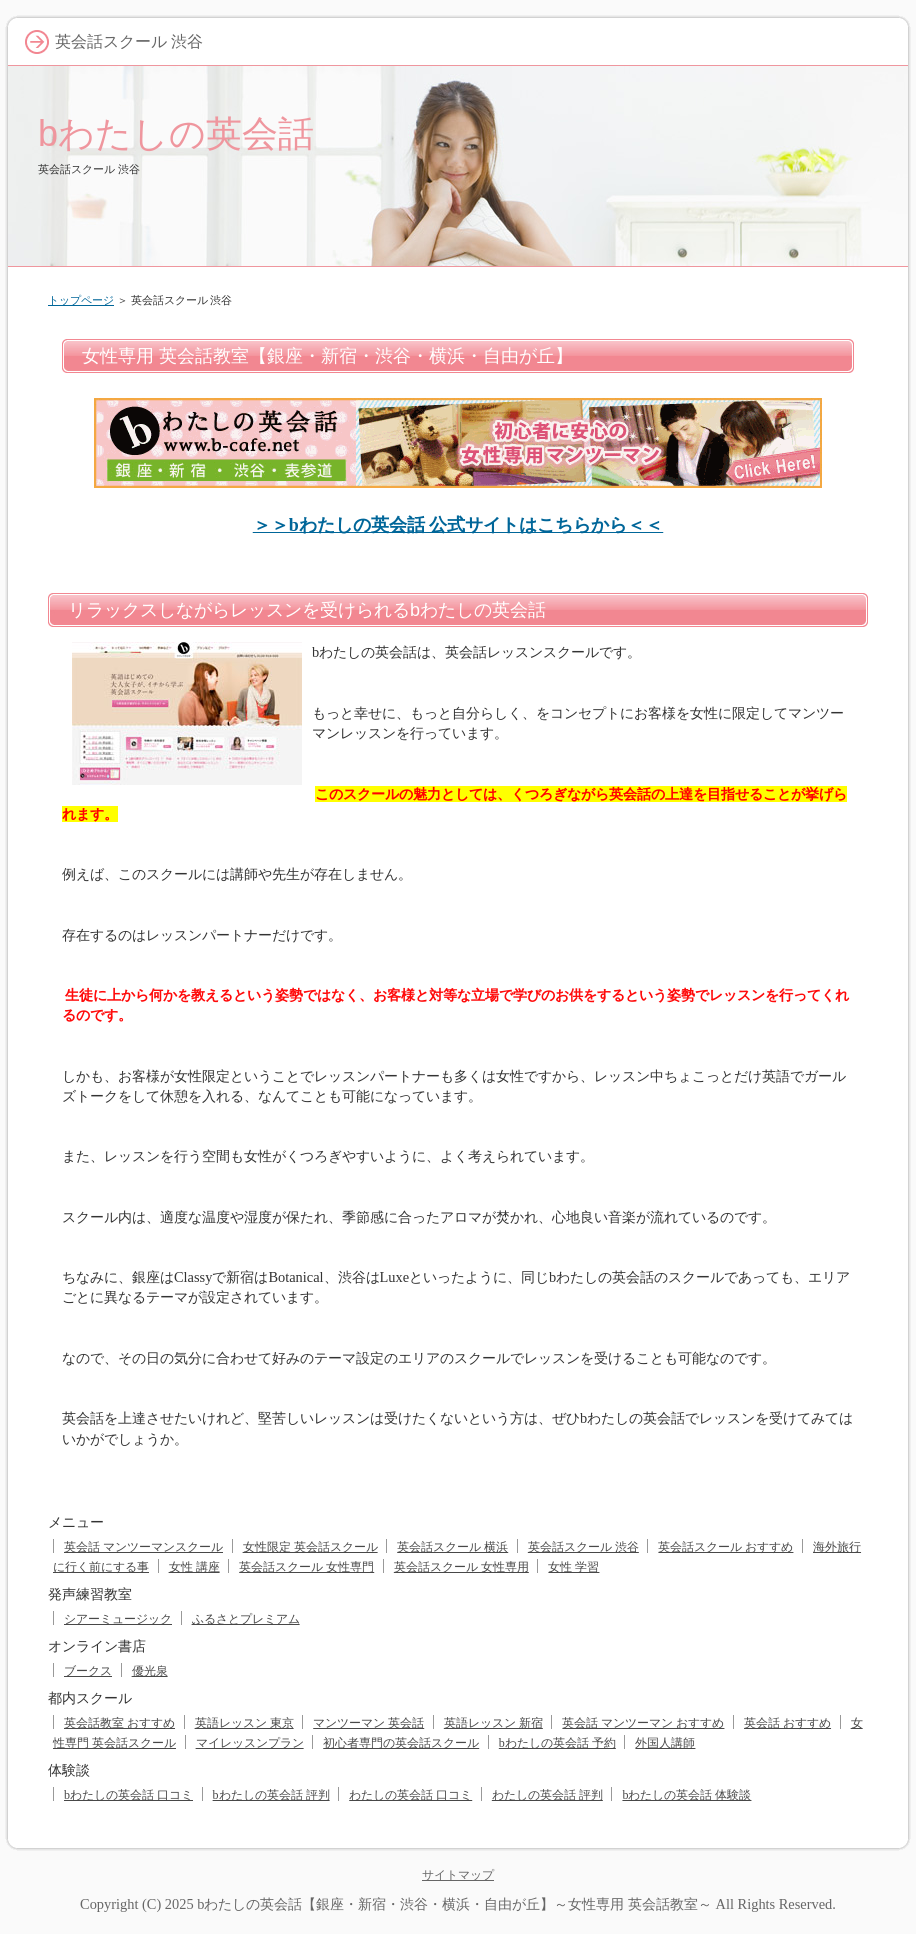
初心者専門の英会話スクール (401, 1743)
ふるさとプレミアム (246, 1619)
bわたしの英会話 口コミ (128, 1795)
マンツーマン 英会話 (368, 1723)
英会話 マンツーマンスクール (143, 1547)
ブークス (88, 1671)
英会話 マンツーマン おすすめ (643, 1723)
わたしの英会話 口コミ (410, 1795)
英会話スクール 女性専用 (461, 1567)
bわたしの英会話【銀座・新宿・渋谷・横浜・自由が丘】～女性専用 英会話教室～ (454, 1904)
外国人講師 (665, 1743)
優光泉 (150, 1671)
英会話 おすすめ (787, 1723)
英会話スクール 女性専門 (306, 1567)
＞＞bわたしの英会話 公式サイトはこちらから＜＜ (458, 525)
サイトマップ (458, 1875)
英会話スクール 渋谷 (583, 1547)
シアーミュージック (118, 1619)
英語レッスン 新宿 (493, 1723)
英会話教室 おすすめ (119, 1723)
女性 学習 (573, 1567)
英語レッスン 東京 (244, 1723)
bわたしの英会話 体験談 (686, 1795)
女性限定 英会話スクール (310, 1547)
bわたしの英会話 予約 (557, 1743)
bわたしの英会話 (176, 133)
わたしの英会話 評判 (547, 1795)
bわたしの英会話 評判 (271, 1795)
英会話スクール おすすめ (725, 1547)
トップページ (81, 300)
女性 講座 (194, 1567)
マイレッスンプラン (250, 1743)
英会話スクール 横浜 (452, 1547)
